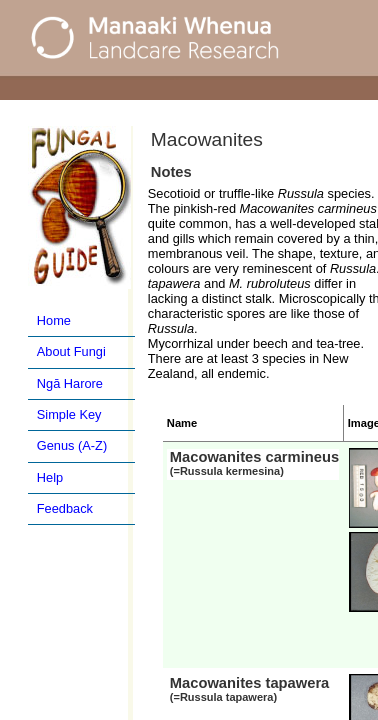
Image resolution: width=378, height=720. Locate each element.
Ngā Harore (70, 383)
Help (50, 477)
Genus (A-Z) (72, 445)
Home (54, 320)
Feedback (65, 508)
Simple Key (69, 414)
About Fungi (71, 351)
